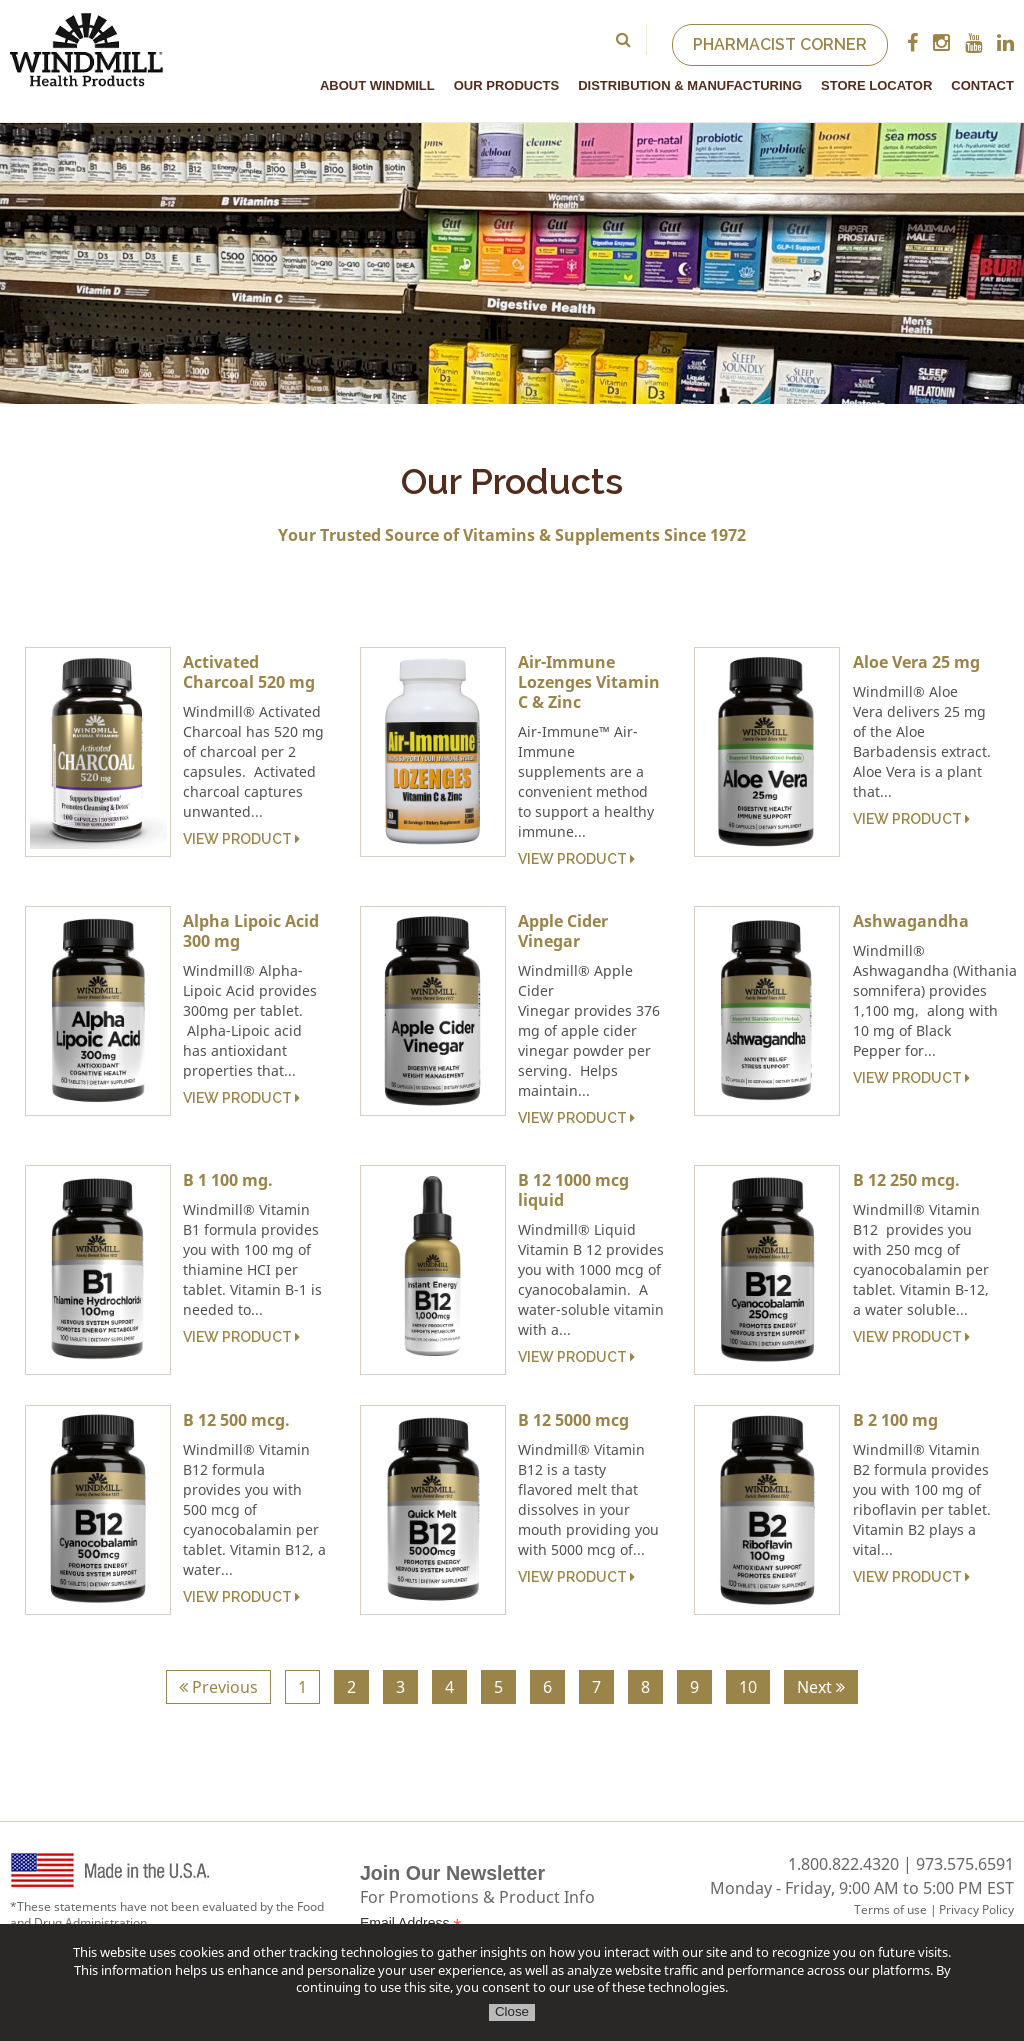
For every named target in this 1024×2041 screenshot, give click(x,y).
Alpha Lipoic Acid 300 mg (251, 931)
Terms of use (890, 1909)
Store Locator (876, 85)
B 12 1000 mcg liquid (573, 1190)
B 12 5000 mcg (573, 1420)
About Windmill (377, 85)
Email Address (411, 1923)
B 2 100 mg (895, 1420)
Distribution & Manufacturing (690, 85)
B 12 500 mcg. (236, 1420)
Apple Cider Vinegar (563, 931)
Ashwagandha (911, 921)
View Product (241, 839)
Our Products (506, 85)
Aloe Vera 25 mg (916, 662)
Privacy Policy (976, 1909)
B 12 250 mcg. (906, 1180)
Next (821, 1687)
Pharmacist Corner (780, 44)
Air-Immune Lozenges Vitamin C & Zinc (589, 682)
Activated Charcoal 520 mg (249, 672)
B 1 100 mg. (228, 1180)
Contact (982, 85)
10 (748, 1687)
